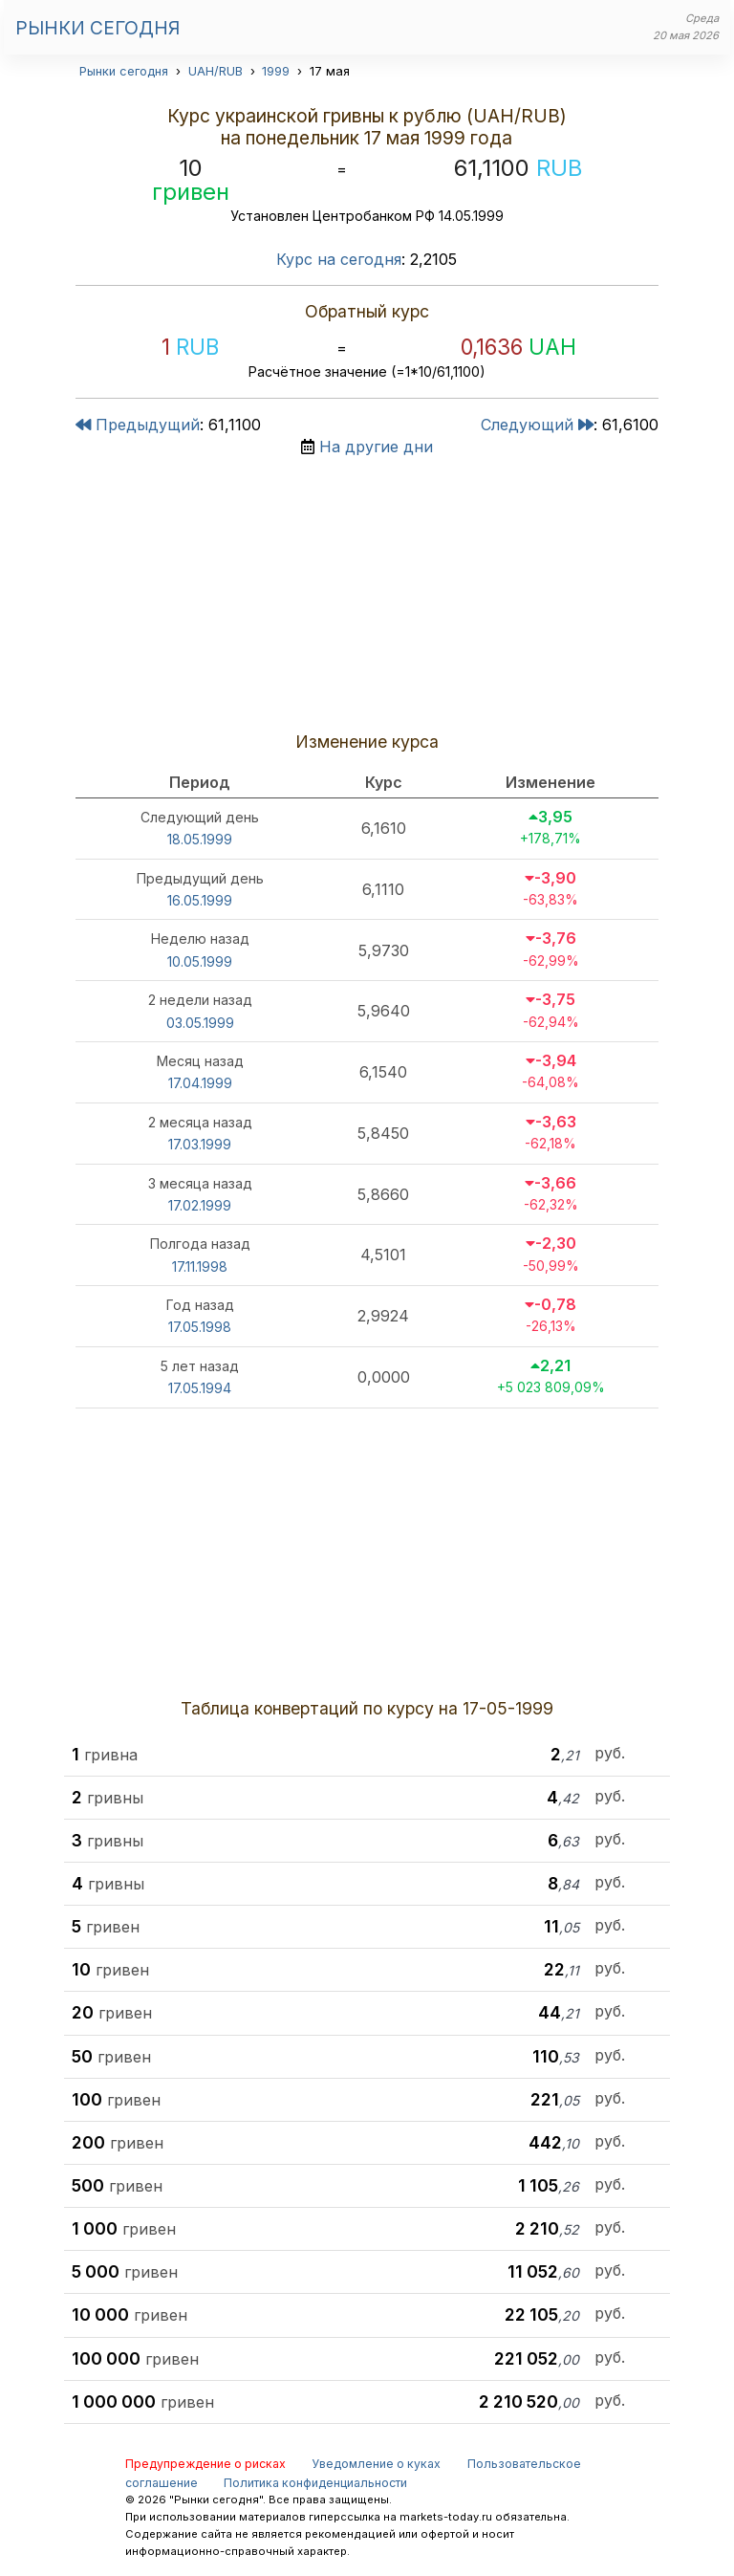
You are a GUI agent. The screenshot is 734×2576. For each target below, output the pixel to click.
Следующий (537, 424)
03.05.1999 (200, 1023)
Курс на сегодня (338, 259)
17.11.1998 (199, 1266)
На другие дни (376, 446)
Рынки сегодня (97, 27)
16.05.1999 (199, 900)
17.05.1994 (199, 1388)
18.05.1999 (199, 839)
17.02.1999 (199, 1205)
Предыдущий (138, 424)
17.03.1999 (199, 1144)
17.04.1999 (200, 1083)
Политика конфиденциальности (315, 2483)
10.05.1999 (199, 961)
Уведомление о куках (376, 2463)
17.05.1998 (199, 1327)
